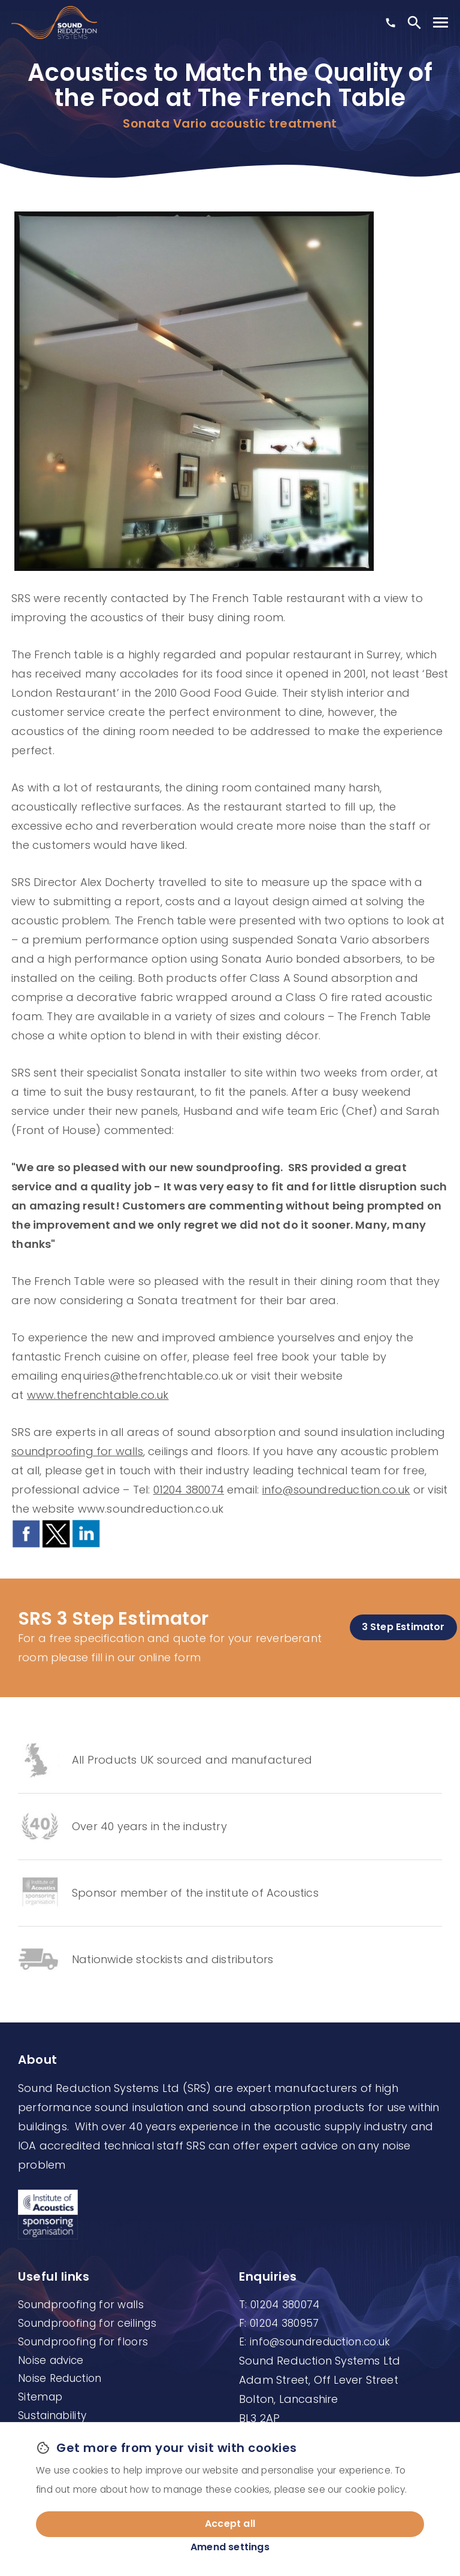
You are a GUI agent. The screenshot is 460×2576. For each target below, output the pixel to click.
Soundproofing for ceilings (87, 2323)
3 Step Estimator (403, 1627)
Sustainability (52, 2415)
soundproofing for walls (77, 1451)
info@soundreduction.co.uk (336, 1489)
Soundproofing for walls (81, 2304)
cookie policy (375, 2489)
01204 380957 (284, 2323)
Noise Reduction (60, 2378)
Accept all (230, 2523)
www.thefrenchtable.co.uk (98, 1394)
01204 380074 (188, 1489)
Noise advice (51, 2360)
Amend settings (230, 2547)
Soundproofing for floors (83, 2342)
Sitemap (40, 2397)
